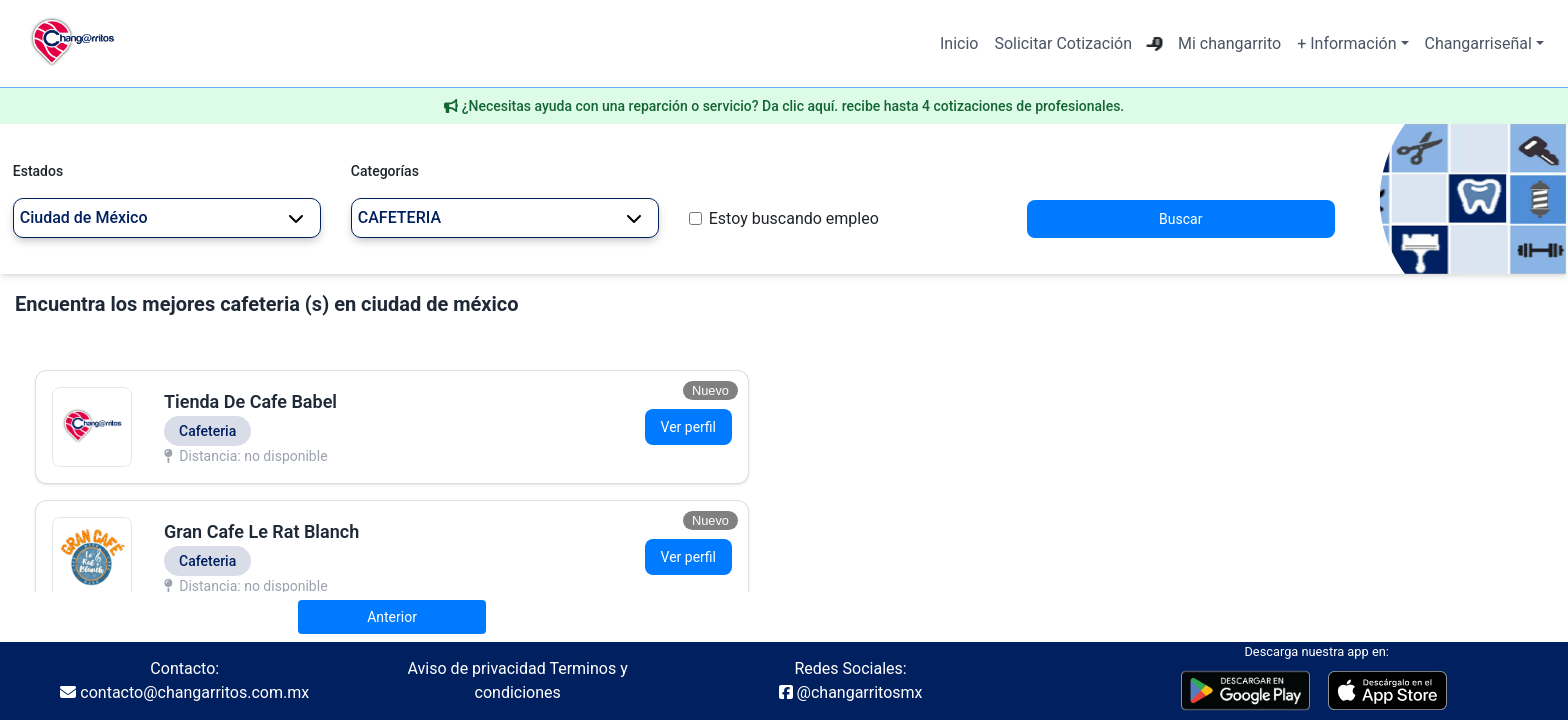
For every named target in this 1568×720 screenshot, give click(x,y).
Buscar (1180, 219)
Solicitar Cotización (1063, 43)
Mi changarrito (1229, 43)
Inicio (959, 43)
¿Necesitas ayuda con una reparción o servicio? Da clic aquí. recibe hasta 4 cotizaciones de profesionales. (793, 106)
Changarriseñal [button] (1478, 43)
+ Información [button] (1346, 43)
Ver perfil (688, 427)
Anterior (392, 617)
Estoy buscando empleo (794, 218)
